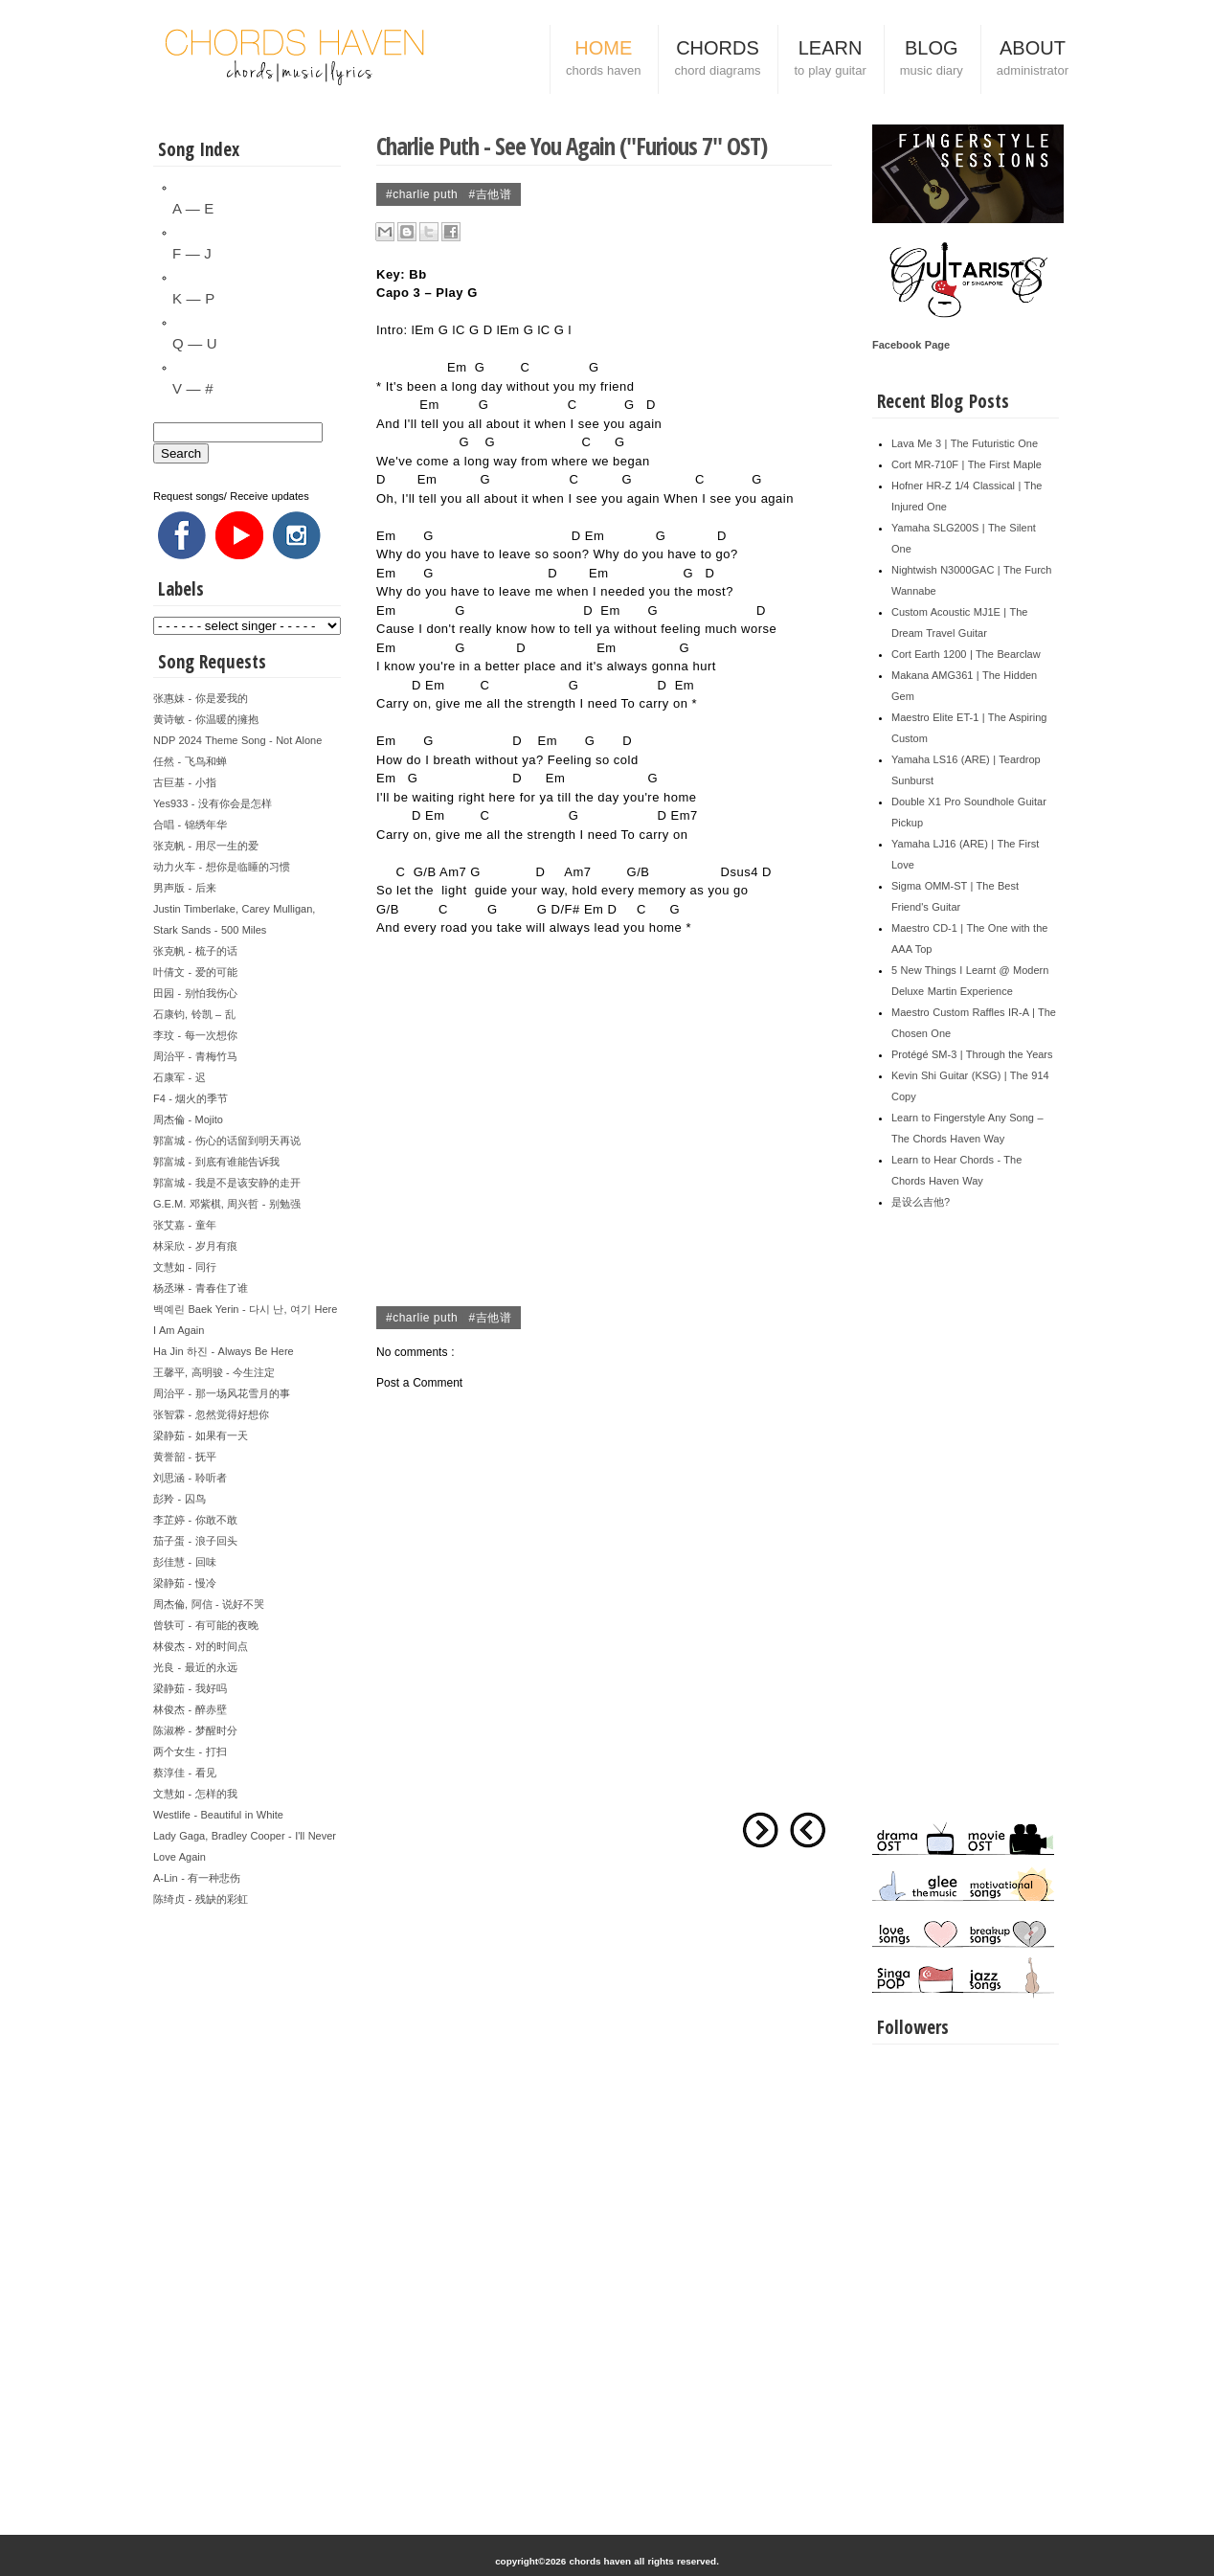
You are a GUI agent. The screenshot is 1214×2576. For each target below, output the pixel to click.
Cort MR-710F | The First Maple (966, 464)
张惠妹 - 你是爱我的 (200, 698)
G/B (425, 872)
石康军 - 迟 (179, 1077)
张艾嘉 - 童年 (184, 1225)
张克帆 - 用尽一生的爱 (206, 845)
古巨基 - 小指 (184, 782)
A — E (193, 208)
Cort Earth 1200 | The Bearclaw (966, 654)
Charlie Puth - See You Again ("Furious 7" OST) (571, 145)
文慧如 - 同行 (184, 1267)
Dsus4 (739, 872)
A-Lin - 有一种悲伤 (196, 1878)
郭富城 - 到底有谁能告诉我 (216, 1161)
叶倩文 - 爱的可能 (195, 972)
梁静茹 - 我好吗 (190, 1688)
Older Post (760, 1830)
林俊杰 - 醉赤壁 (190, 1709)
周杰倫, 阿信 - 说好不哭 (208, 1604)
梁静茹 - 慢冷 (184, 1583)
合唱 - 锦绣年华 (190, 824)
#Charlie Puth (423, 194)
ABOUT (1032, 59)
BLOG (931, 59)
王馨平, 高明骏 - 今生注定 (214, 1372)
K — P (193, 298)
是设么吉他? (920, 1202)
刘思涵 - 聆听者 (190, 1477)
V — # (192, 388)
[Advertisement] (247, 2196)
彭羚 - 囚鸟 (179, 1498)
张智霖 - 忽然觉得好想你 (211, 1414)
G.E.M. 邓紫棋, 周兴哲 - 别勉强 (227, 1203)
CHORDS (717, 59)
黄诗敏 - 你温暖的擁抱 (206, 719)
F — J (192, 253)
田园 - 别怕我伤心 (195, 993)
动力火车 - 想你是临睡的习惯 (221, 866)
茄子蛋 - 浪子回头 (195, 1541)
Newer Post (808, 1830)
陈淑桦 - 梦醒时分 (195, 1730)
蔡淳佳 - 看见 (184, 1772)
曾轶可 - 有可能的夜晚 (206, 1625)
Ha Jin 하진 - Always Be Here (223, 1351)
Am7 (452, 872)
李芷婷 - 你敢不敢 (195, 1519)
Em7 (684, 815)
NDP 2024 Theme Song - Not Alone (237, 740)
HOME (603, 59)
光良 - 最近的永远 (195, 1667)
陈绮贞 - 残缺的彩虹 (200, 1899)
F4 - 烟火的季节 (190, 1098)
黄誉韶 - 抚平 (184, 1456)
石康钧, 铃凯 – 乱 (194, 1014)
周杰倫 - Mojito (188, 1119)
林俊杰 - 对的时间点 (200, 1646)
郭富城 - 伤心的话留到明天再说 (227, 1140)
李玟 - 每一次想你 (195, 1035)
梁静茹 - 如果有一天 (200, 1435)
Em (425, 330)
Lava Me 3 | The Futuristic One (964, 443)
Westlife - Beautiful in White (218, 1814)
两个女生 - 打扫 (190, 1751)
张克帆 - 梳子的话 (195, 951)
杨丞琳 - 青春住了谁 (200, 1288)
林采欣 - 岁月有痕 (195, 1246)
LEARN (830, 59)
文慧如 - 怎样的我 (195, 1793)
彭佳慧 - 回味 (184, 1562)
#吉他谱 (490, 194)
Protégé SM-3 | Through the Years (972, 1054)
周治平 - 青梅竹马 (195, 1056)
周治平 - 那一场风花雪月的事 (221, 1393)
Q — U (194, 343)
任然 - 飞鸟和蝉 (190, 761)
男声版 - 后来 (184, 887)
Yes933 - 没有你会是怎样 (212, 803)
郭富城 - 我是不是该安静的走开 (227, 1182)
